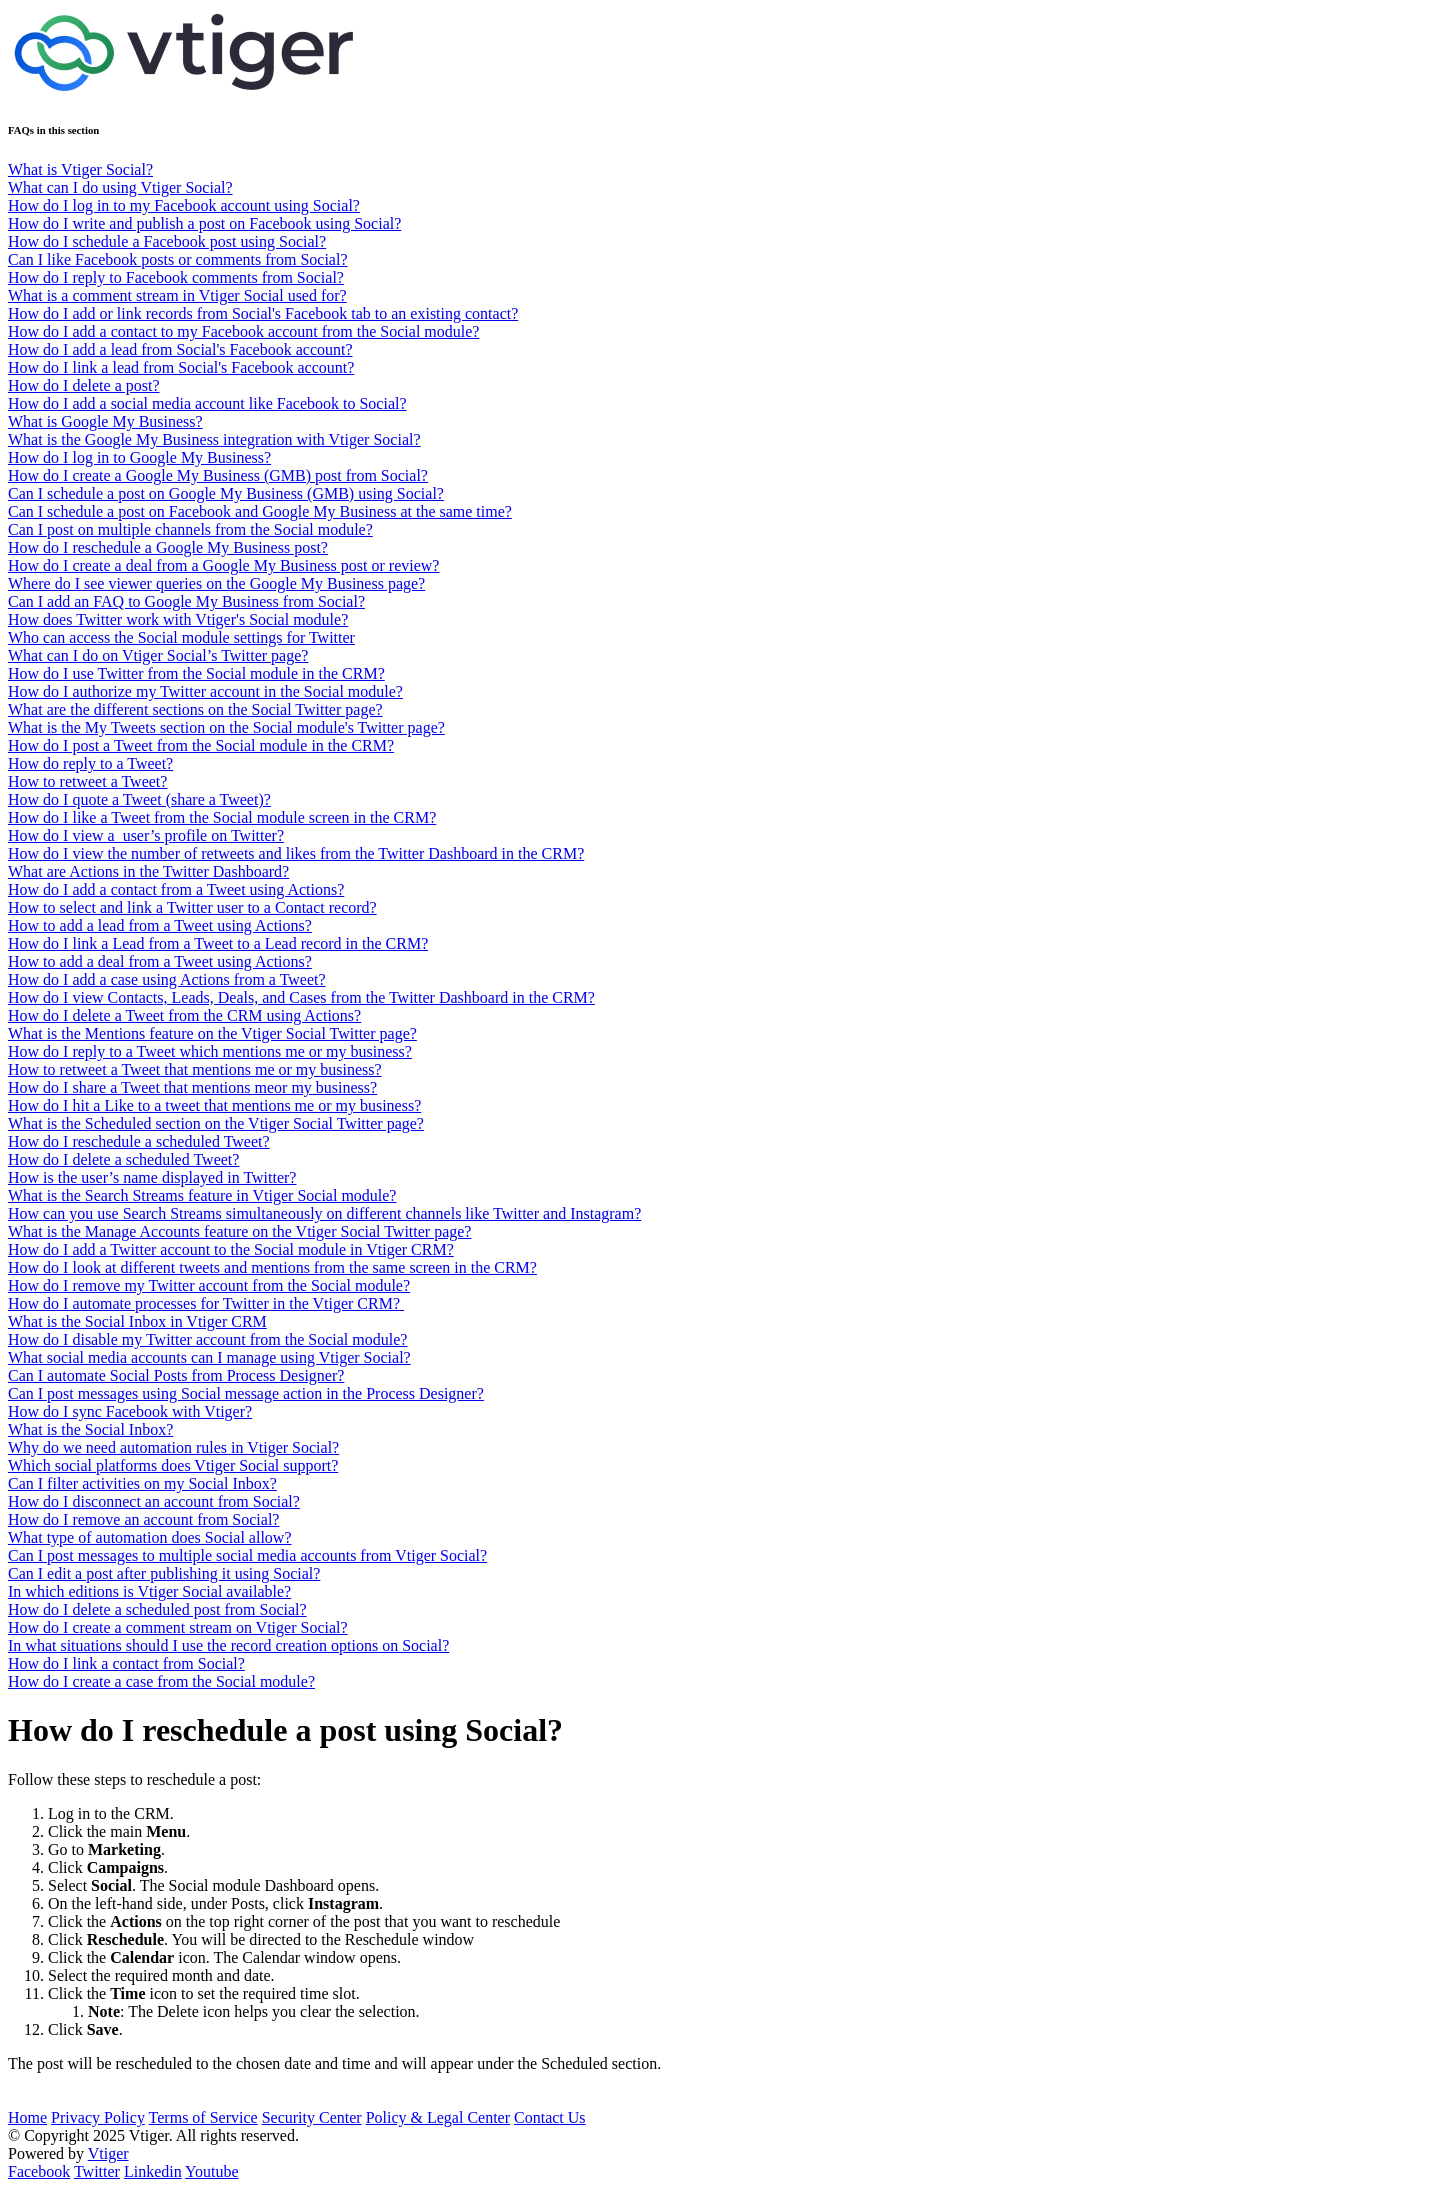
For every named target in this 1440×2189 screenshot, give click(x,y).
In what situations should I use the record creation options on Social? (228, 1645)
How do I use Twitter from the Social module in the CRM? (196, 673)
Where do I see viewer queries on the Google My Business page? (216, 583)
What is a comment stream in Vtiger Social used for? (177, 295)
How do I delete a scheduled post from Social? (157, 1609)
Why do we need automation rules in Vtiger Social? (173, 1447)
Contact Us (550, 2117)
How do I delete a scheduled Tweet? (123, 1159)
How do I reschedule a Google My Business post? (168, 547)
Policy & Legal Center (438, 2117)
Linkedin (153, 2171)
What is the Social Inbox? (90, 1429)
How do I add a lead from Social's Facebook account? (180, 349)
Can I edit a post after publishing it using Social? (164, 1573)
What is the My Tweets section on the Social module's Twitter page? (226, 727)
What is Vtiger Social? (80, 169)
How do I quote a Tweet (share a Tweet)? (139, 799)
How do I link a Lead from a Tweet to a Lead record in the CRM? (218, 943)
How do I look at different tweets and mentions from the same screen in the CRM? (272, 1267)
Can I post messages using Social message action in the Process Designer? (246, 1393)
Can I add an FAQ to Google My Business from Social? (186, 601)
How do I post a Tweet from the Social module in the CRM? (201, 745)
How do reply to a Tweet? (90, 763)
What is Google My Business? (105, 421)
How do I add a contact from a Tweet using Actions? (176, 889)
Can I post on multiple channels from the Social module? (190, 529)
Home (27, 2117)
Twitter (97, 2171)
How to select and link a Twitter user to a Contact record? (192, 907)
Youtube (212, 2171)
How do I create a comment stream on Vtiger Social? (178, 1627)
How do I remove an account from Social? (143, 1519)
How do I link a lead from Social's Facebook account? (181, 367)
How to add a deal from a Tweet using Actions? (160, 961)
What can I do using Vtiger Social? (120, 187)
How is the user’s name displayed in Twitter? (152, 1177)
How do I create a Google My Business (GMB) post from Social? (218, 475)
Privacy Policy (98, 2117)
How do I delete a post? (84, 385)
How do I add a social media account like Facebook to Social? (207, 403)
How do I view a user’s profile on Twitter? (146, 835)
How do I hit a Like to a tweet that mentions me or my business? (214, 1105)
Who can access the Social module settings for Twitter (181, 637)
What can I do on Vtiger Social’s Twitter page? (158, 655)
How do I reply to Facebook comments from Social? (176, 277)
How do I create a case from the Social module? (161, 1681)
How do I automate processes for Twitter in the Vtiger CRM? (206, 1303)
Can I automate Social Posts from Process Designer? (176, 1375)
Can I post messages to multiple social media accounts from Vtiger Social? (247, 1555)
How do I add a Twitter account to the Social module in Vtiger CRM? (231, 1249)
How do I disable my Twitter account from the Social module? (207, 1339)
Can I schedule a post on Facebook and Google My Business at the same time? (260, 511)
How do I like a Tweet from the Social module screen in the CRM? (222, 817)
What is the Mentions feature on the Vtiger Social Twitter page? (212, 1033)
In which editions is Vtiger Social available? (149, 1591)
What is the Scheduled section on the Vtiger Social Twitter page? (216, 1123)
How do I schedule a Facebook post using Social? (167, 241)
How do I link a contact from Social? (126, 1663)
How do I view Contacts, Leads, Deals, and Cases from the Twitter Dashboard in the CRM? (301, 997)
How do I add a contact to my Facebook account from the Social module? (243, 331)
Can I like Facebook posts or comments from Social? (177, 259)
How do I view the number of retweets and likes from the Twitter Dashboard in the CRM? (296, 853)
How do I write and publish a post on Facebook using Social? (204, 223)
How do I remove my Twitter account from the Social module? (209, 1285)
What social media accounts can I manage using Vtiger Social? (209, 1357)
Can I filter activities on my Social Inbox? (142, 1483)
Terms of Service (203, 2117)
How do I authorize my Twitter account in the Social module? (205, 691)
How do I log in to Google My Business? (139, 457)
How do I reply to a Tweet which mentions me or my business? (210, 1051)
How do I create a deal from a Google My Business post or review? (223, 565)
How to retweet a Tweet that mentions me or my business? (195, 1069)
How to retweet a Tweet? (87, 781)
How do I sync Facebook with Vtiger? (130, 1411)
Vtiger (108, 2153)
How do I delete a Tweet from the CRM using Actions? (184, 1015)
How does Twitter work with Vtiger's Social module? (178, 619)
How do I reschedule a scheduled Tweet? (139, 1141)
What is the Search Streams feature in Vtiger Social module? (202, 1195)
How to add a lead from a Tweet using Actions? (160, 925)
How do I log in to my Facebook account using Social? (184, 205)
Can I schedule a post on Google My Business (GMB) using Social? (226, 493)
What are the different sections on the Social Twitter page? (195, 709)
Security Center (312, 2117)
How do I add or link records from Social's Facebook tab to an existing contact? (263, 313)
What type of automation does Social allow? (149, 1537)
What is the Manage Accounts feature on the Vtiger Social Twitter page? (239, 1231)
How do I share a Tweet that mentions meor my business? (192, 1087)
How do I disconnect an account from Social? (154, 1501)
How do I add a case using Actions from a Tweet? (167, 979)
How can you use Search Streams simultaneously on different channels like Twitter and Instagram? (324, 1213)
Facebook (39, 2171)
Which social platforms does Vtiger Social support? (173, 1465)
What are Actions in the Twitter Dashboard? (148, 871)
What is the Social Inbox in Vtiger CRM (137, 1321)
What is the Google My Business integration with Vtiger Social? (214, 439)
